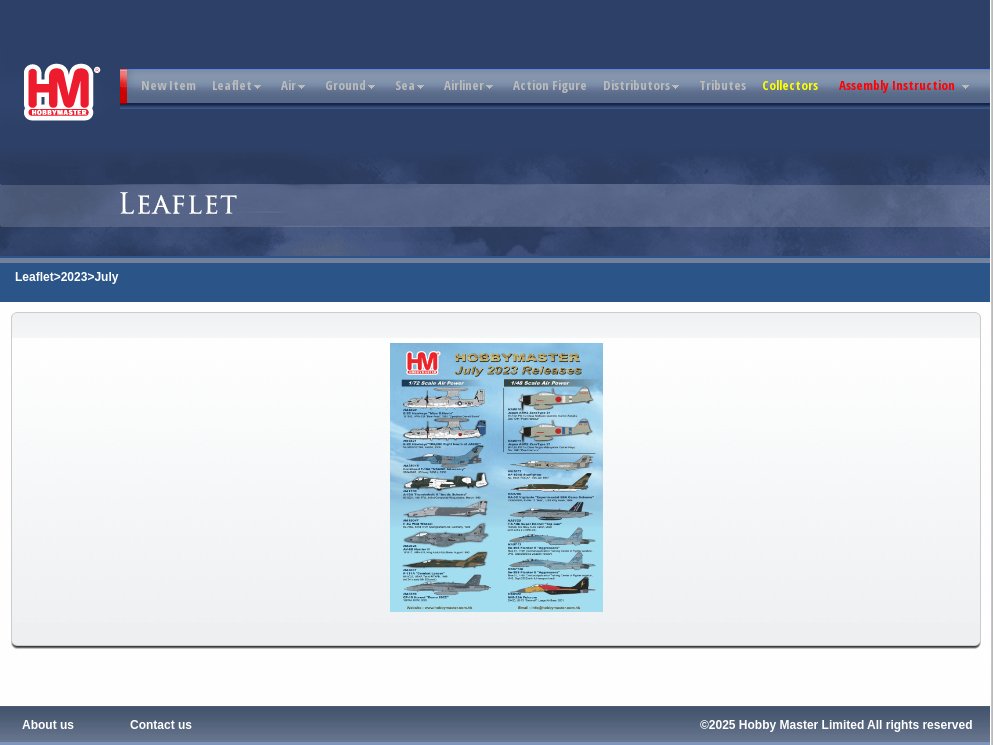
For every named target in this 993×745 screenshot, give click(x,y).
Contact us (161, 725)
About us (48, 725)
